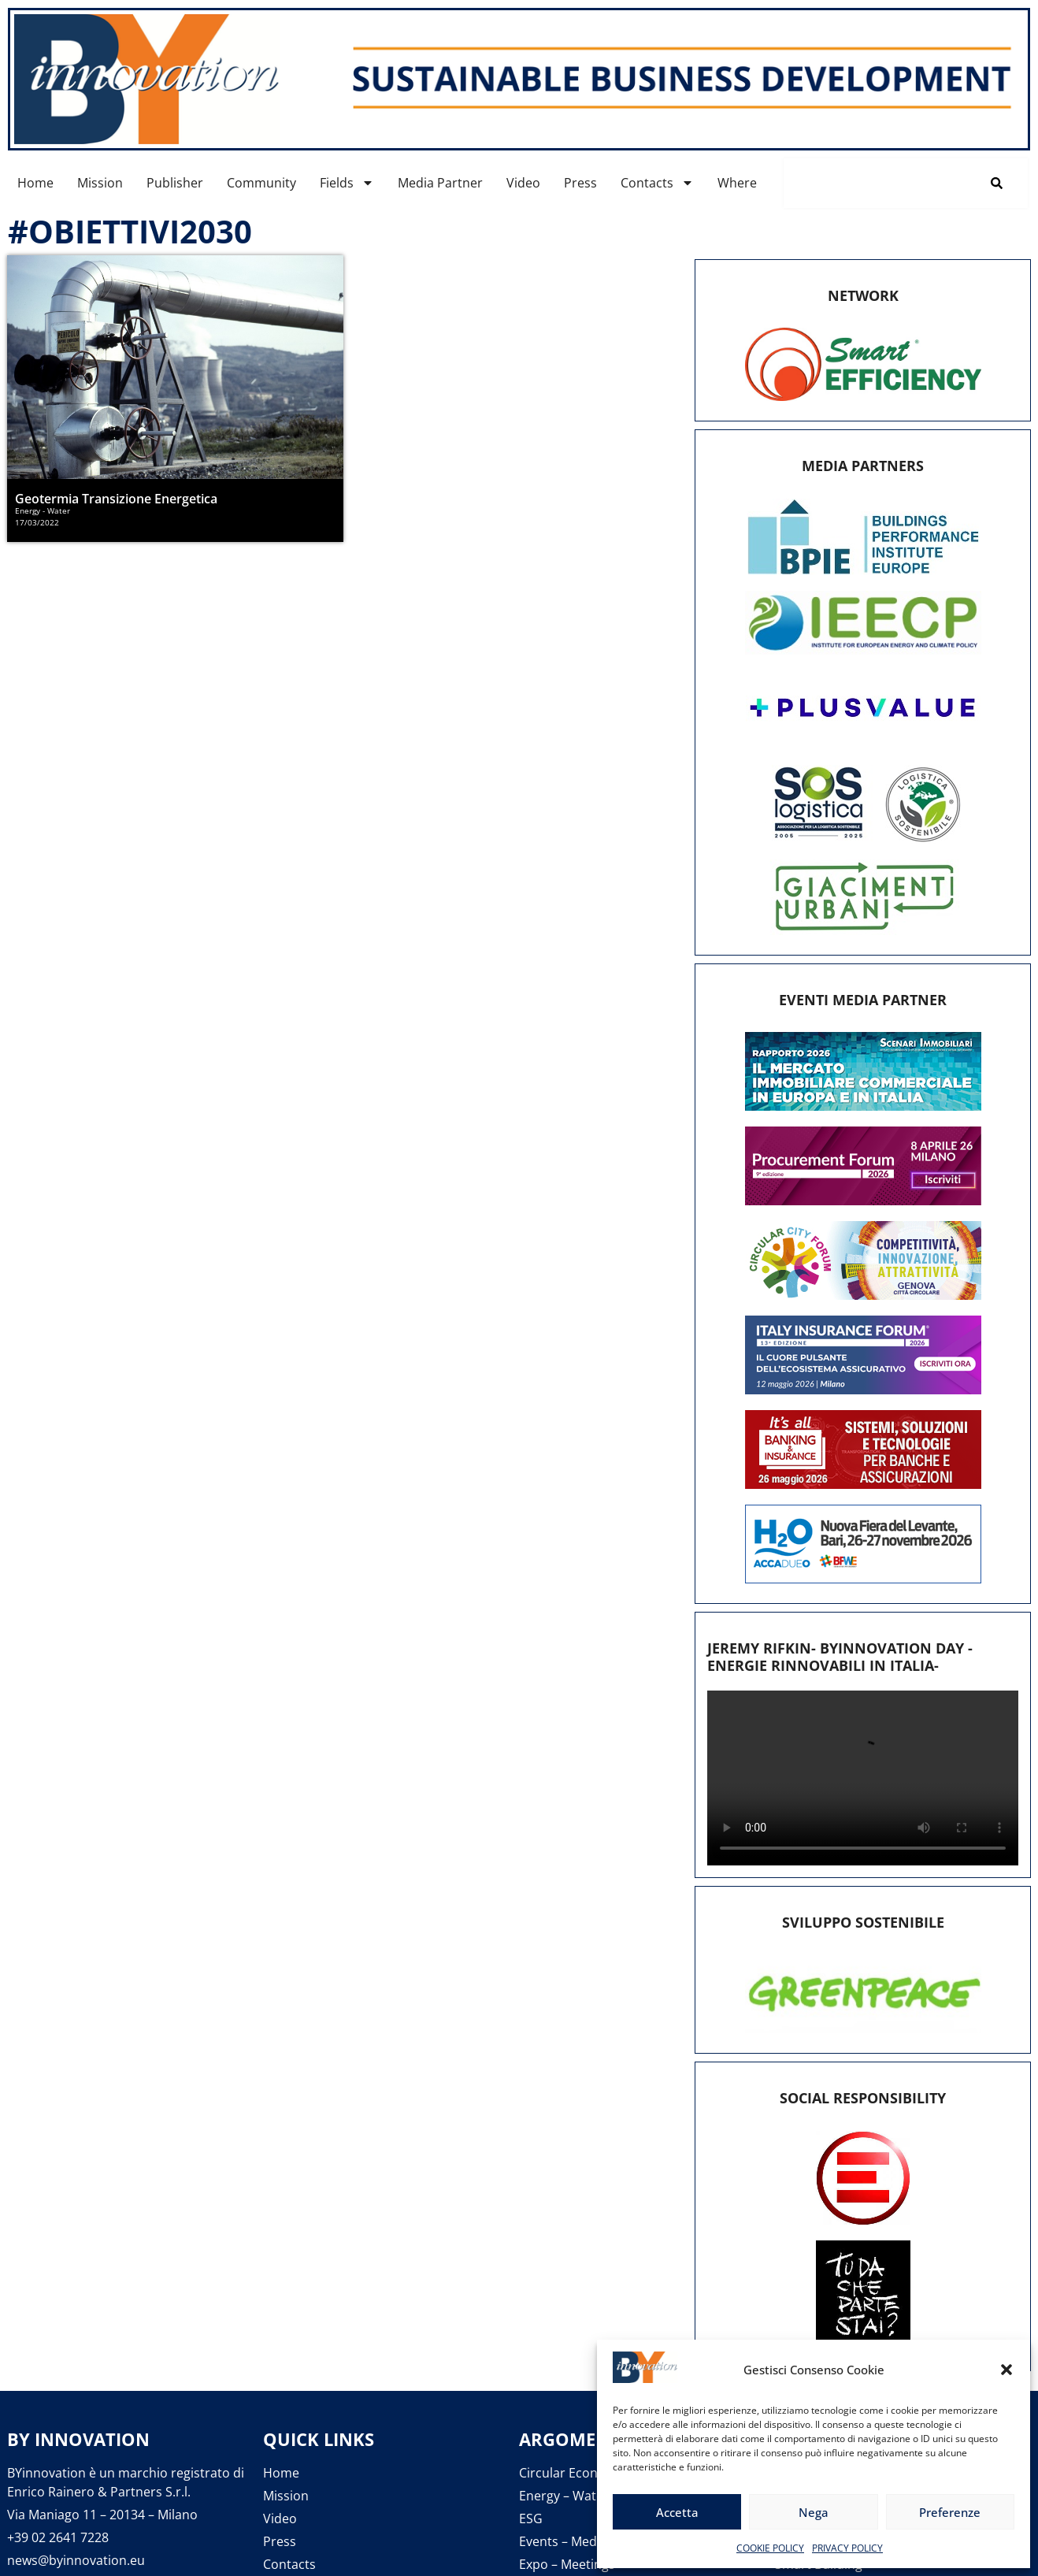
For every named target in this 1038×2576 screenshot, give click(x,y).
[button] (1006, 2369)
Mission (100, 182)
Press (580, 182)
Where (737, 182)
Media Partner (440, 182)
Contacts (657, 183)
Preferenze (950, 2512)
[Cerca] (1000, 183)
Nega (814, 2512)
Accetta (677, 2512)
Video (523, 182)
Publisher (174, 182)
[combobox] (875, 183)
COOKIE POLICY (770, 2548)
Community (261, 182)
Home (35, 182)
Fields (347, 183)
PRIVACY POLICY (847, 2548)
